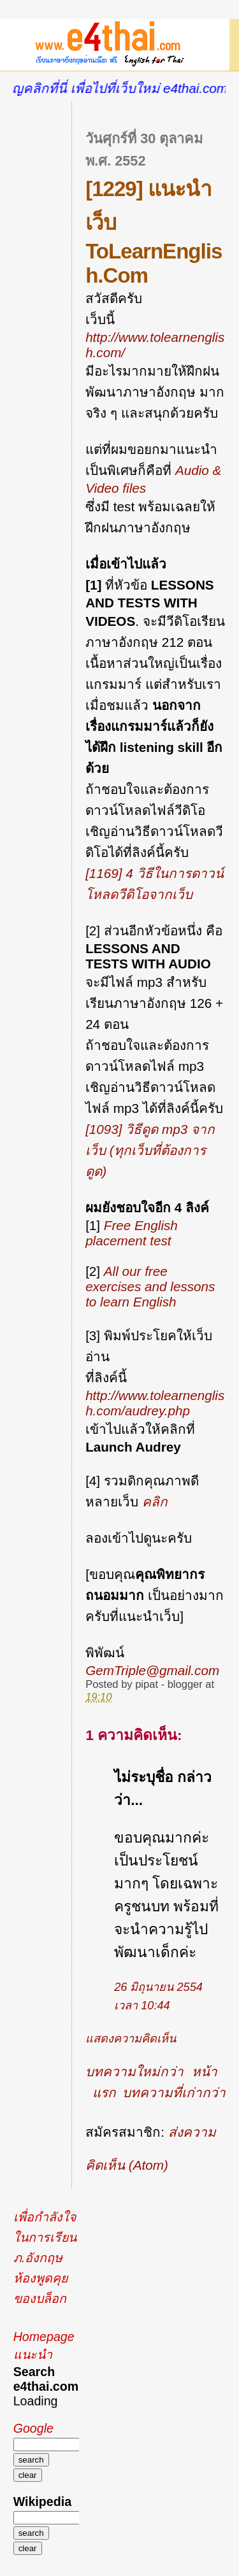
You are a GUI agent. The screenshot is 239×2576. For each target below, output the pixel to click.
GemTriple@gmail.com (152, 1670)
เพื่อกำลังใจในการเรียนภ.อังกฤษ (44, 2237)
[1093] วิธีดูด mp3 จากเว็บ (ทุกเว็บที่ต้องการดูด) (150, 1150)
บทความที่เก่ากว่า (174, 2092)
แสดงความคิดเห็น (130, 2038)
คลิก (155, 1501)
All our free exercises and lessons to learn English (150, 1286)
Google (33, 2428)
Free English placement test (131, 1233)
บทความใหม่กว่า (134, 2071)
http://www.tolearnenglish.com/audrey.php (154, 1403)
